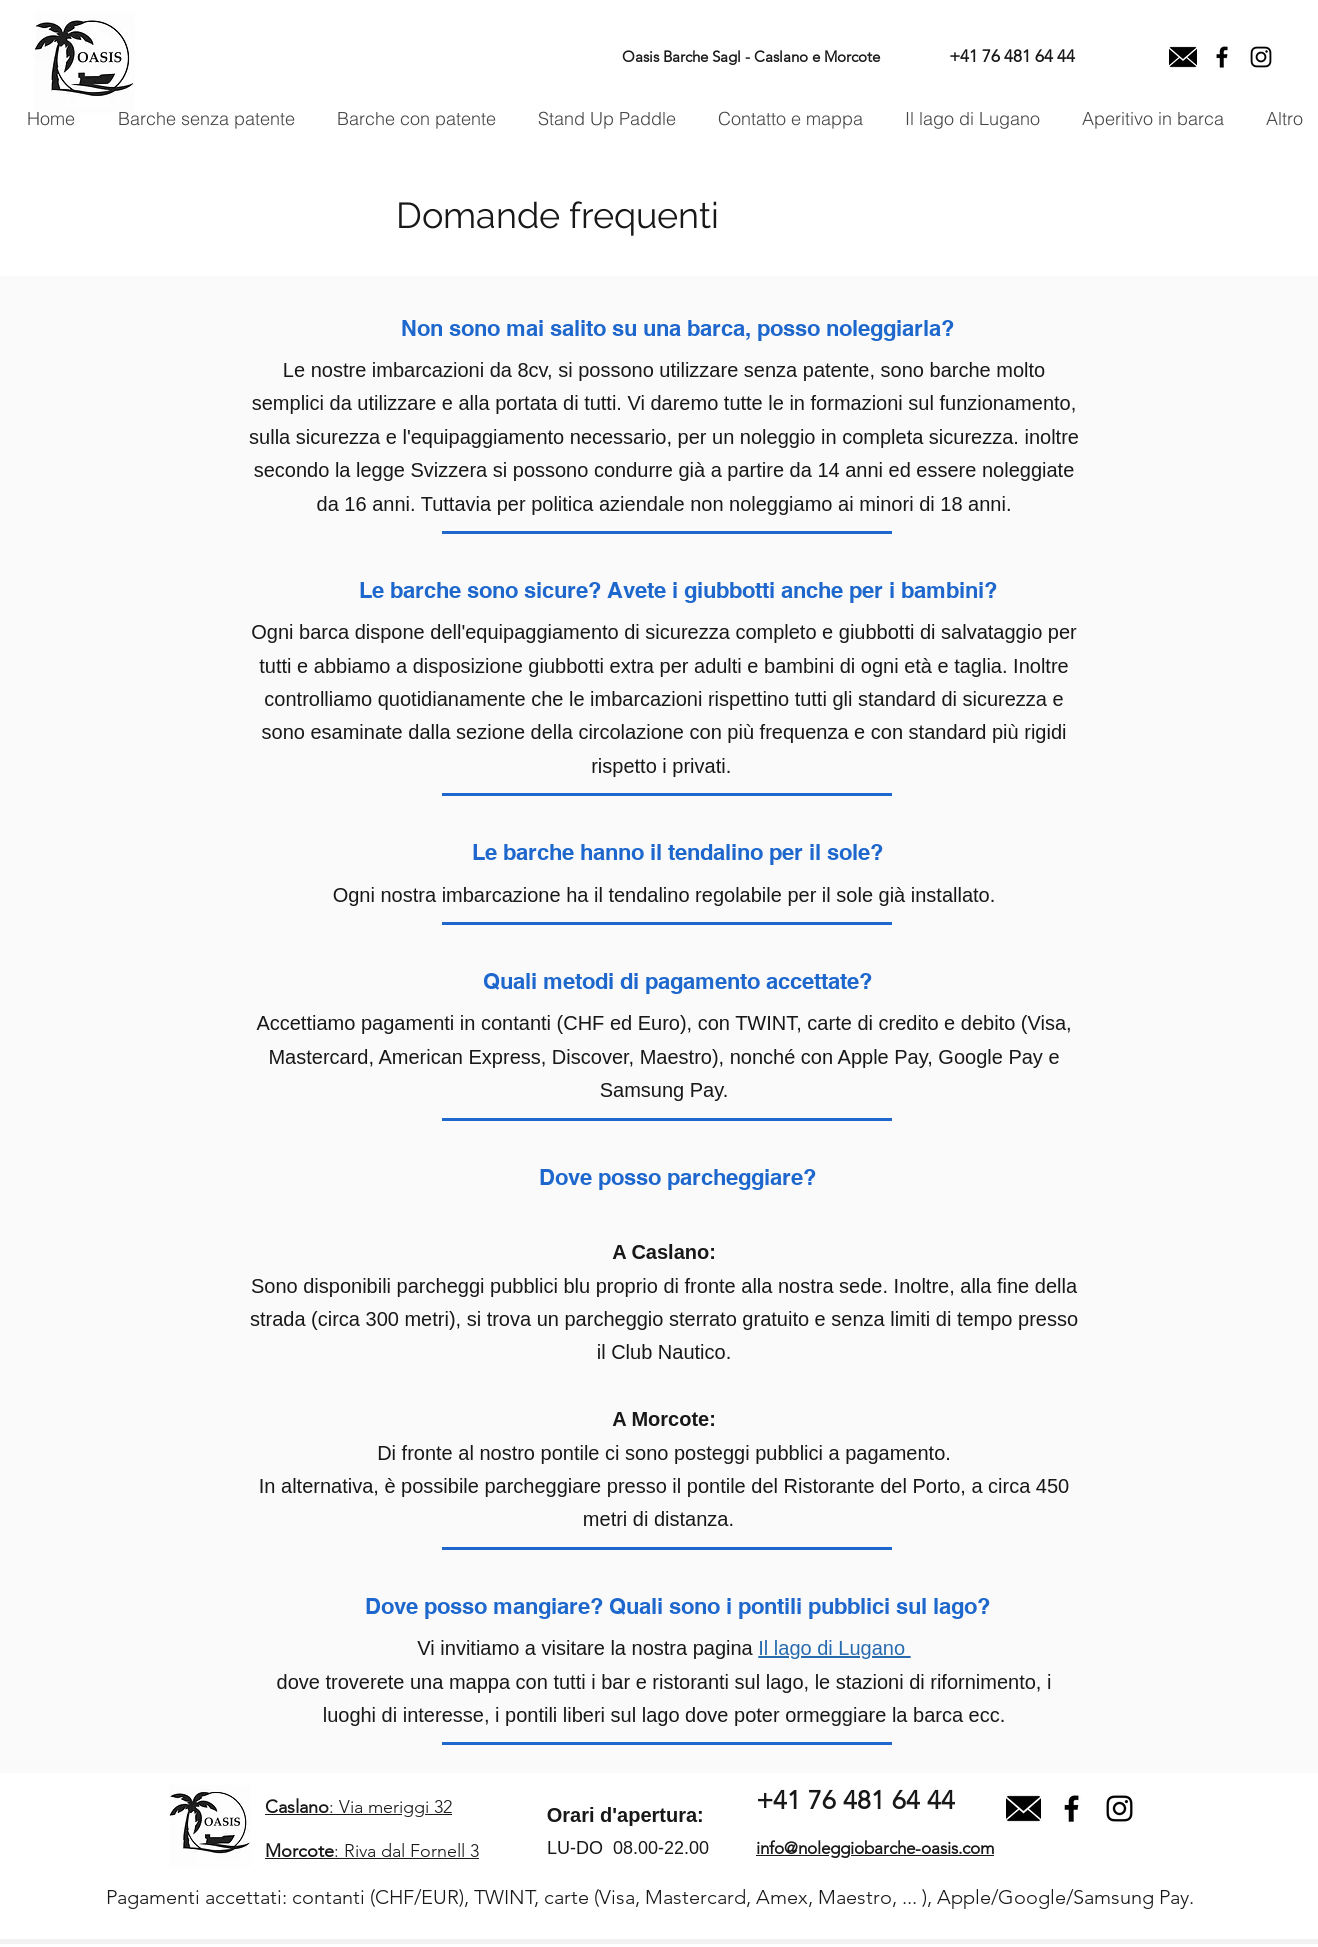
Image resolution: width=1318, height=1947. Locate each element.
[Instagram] (1261, 57)
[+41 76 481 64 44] (1012, 57)
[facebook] (1222, 57)
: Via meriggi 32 (358, 1807)
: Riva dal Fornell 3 (372, 1851)
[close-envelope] (1023, 1808)
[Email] (1183, 57)
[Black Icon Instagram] (1119, 1808)
